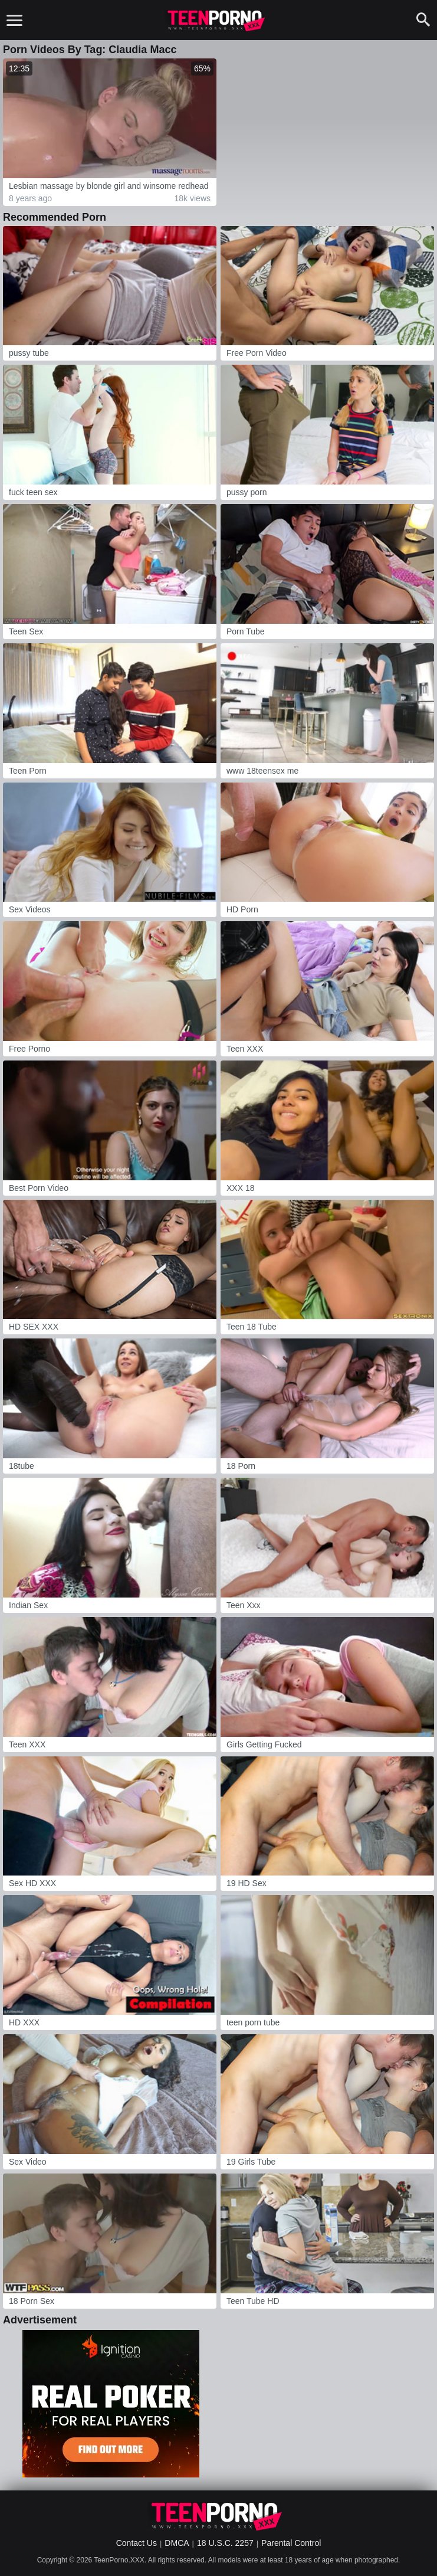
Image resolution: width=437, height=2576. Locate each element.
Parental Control (291, 2543)
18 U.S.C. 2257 (225, 2543)
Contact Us (136, 2543)
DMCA (177, 2543)
